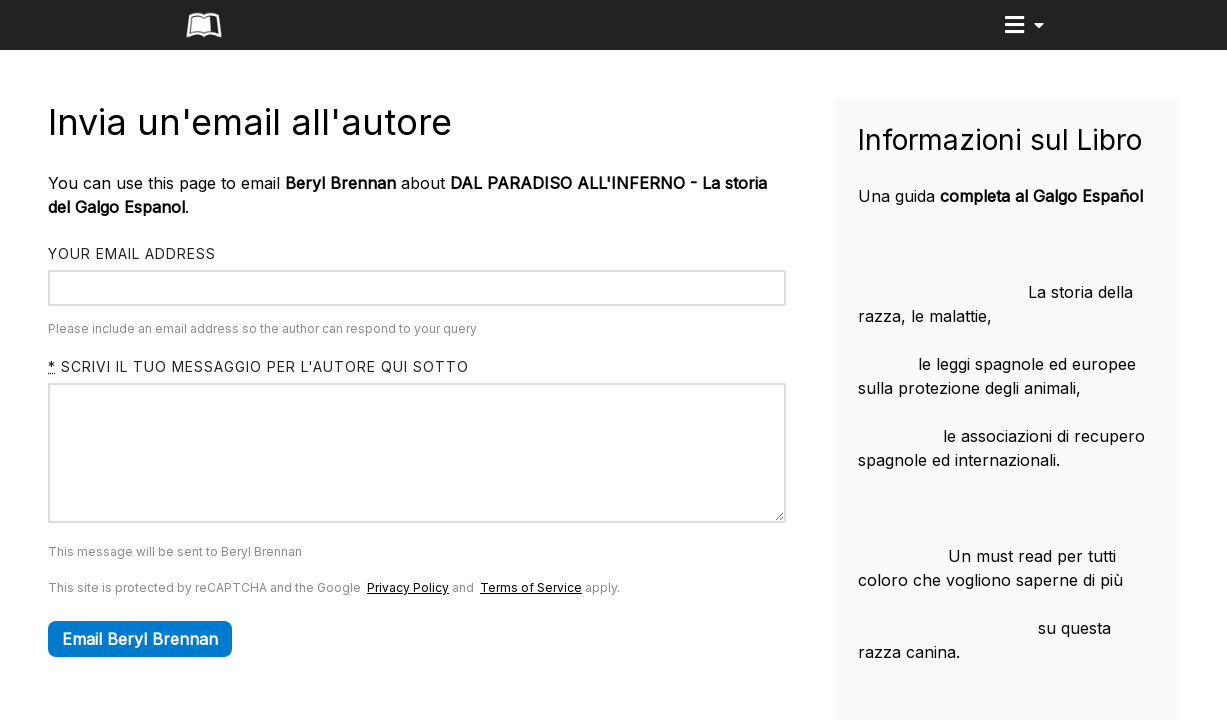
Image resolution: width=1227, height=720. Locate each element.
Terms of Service (531, 617)
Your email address (132, 253)
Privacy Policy (408, 617)
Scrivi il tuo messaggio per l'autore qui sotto (258, 366)
